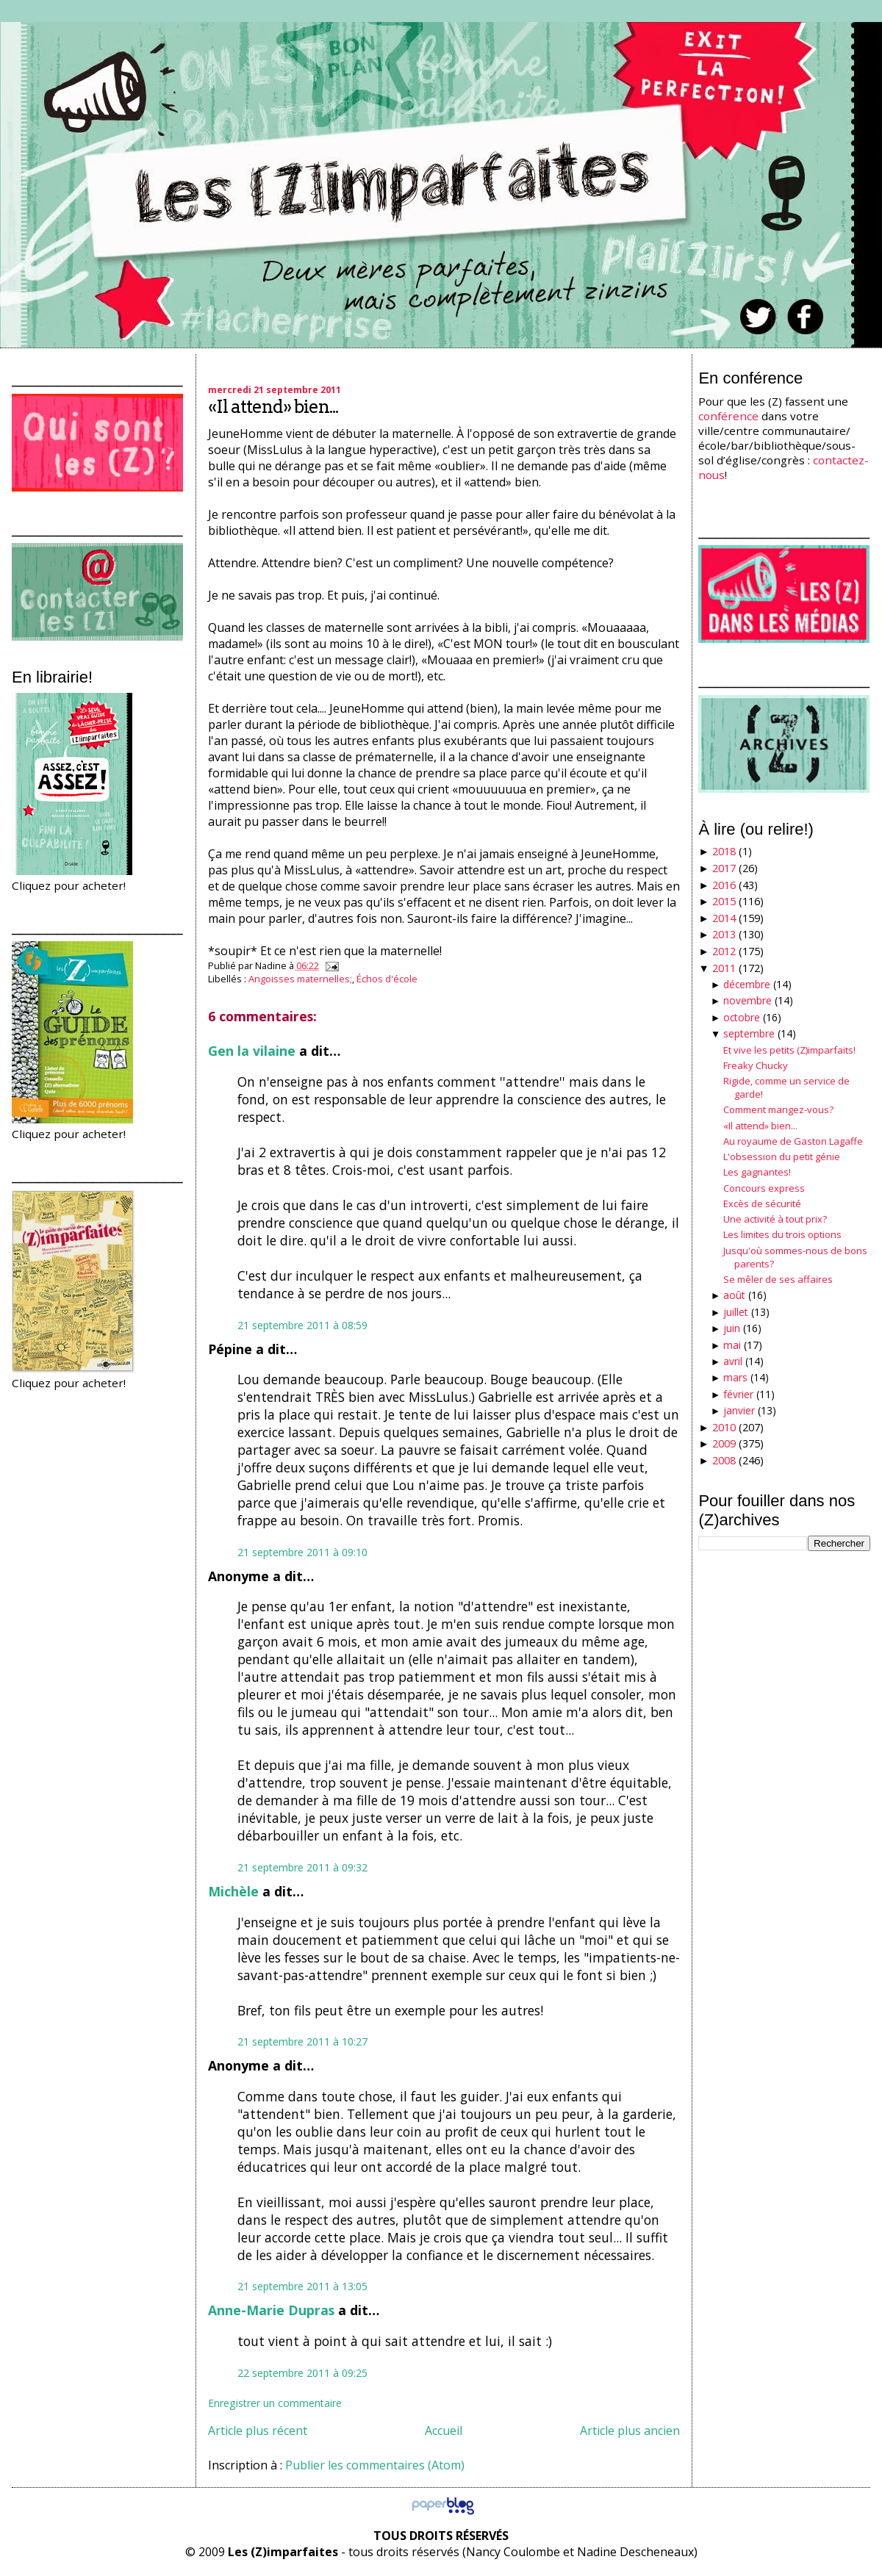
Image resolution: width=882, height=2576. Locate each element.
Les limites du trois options (782, 1234)
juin (731, 1328)
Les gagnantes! (757, 1172)
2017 (724, 868)
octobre (741, 1017)
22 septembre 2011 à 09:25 (302, 2373)
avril (732, 1361)
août (734, 1295)
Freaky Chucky (755, 1065)
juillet (735, 1312)
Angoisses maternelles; (300, 978)
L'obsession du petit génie (781, 1156)
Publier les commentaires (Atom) (375, 2465)
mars (735, 1377)
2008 (724, 1460)
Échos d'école (386, 978)
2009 (724, 1443)
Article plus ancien (630, 2430)
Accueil (443, 2430)
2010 (724, 1427)
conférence (728, 416)
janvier (739, 1410)
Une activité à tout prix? (775, 1219)
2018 (724, 851)
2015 (724, 901)
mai (732, 1345)
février (738, 1394)
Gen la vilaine (251, 1050)
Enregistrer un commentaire (275, 2403)
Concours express (764, 1188)
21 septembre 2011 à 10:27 (302, 2041)
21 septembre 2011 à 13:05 (302, 2286)
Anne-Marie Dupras (271, 2310)
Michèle (233, 1891)
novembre (747, 1000)
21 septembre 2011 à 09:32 (302, 1867)
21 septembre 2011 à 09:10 (302, 1552)
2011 (724, 968)
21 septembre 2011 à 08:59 (302, 1325)
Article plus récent (257, 2430)
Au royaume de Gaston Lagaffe (793, 1141)
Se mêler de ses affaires (778, 1279)
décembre (746, 984)
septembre (749, 1033)
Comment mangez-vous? (778, 1109)
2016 (724, 885)
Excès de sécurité (762, 1203)
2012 (724, 951)
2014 (724, 918)
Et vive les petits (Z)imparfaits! (789, 1050)
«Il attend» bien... (273, 406)
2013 (724, 934)
